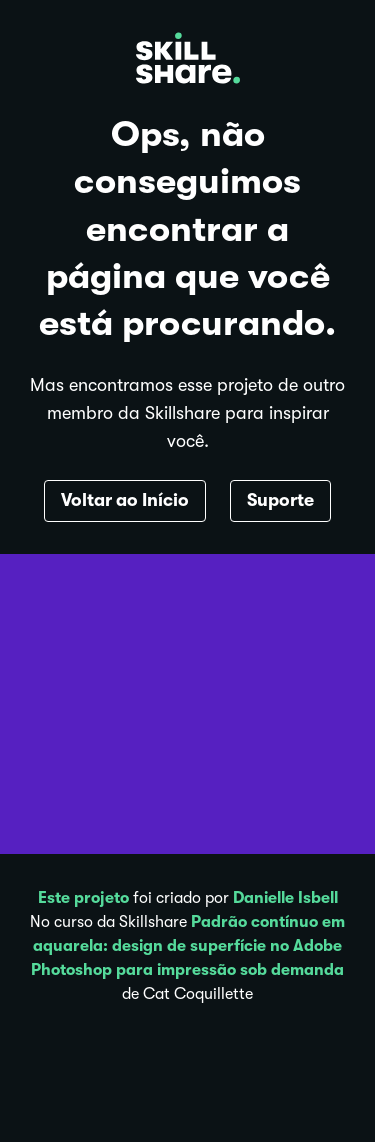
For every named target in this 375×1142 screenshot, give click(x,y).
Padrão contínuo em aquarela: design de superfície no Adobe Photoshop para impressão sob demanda (188, 946)
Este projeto (83, 898)
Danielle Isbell (285, 898)
